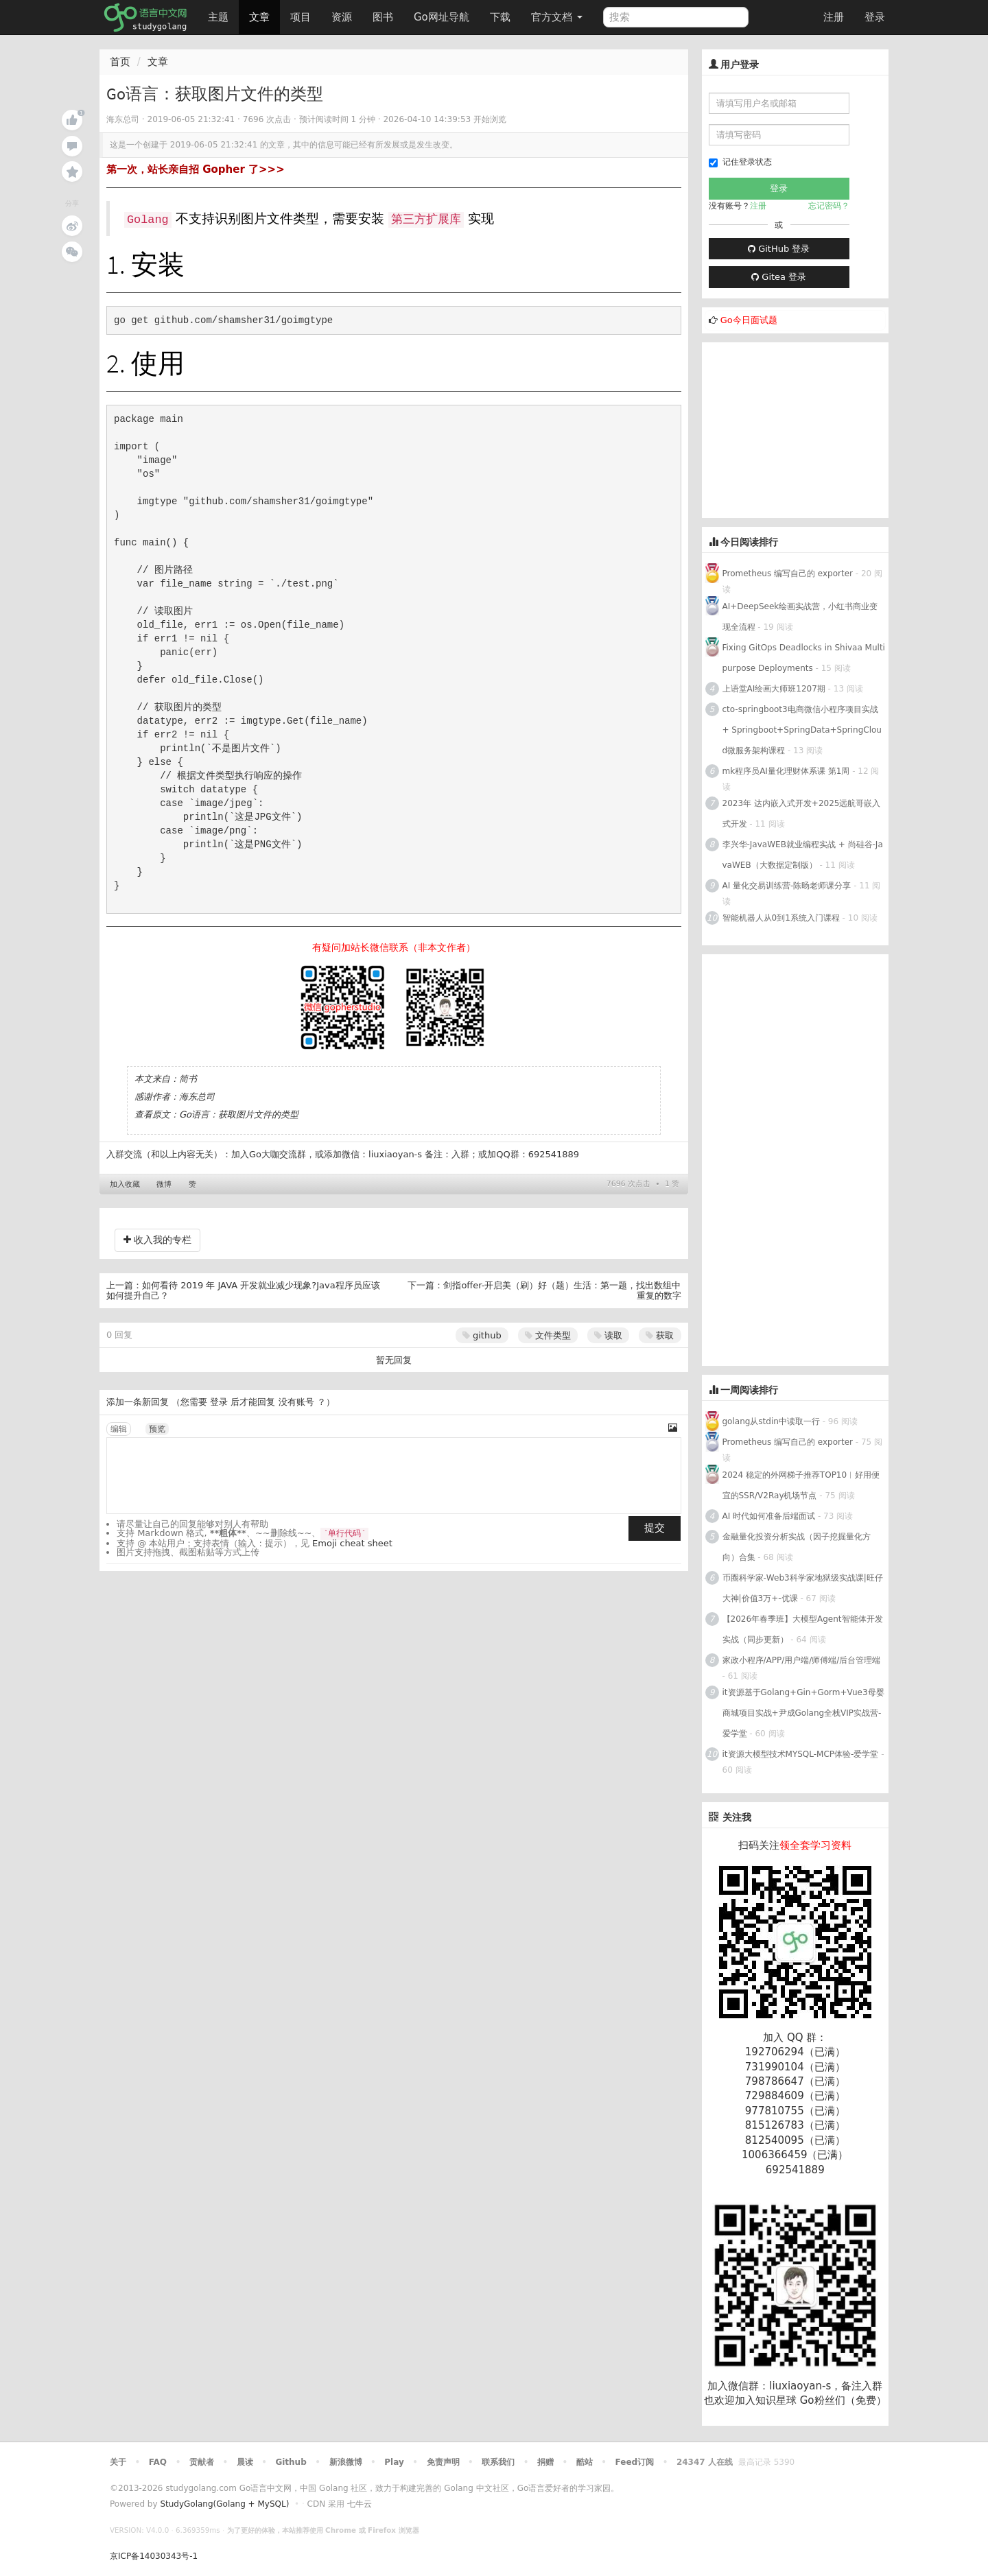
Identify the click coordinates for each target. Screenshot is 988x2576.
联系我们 (498, 2462)
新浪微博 (345, 2462)
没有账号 (296, 1402)
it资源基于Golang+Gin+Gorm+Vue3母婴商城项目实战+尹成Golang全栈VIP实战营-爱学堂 (803, 1713)
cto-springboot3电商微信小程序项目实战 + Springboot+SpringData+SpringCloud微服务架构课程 (802, 730)
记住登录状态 (740, 162)
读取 (608, 1335)
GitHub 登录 (779, 249)
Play (393, 2462)
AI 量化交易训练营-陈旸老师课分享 (788, 885)
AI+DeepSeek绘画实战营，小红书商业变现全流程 (800, 617)
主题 (218, 17)
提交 (654, 1528)
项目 (300, 17)
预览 (157, 1429)
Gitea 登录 (778, 277)
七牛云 (359, 2504)
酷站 (584, 2462)
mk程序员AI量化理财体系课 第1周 (787, 771)
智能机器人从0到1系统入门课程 (781, 918)
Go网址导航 (443, 13)
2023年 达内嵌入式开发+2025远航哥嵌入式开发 (801, 814)
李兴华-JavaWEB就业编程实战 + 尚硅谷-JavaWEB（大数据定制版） (802, 855)
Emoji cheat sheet (352, 1543)
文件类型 (548, 1335)
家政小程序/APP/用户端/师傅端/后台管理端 (801, 1660)
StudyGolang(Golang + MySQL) (224, 2504)
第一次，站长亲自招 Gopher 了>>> (195, 169)
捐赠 (545, 2462)
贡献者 (201, 2462)
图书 (383, 17)
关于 (118, 2462)
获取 (660, 1335)
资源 (341, 17)
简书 (188, 1079)
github (482, 1335)
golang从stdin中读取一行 (771, 1421)
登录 (874, 17)
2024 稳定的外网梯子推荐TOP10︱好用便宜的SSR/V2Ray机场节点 (801, 1485)
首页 (120, 62)
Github (290, 2462)
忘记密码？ (828, 206)
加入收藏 (125, 1184)
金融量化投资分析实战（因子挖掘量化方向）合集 (796, 1547)
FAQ (158, 2462)
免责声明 (443, 2462)
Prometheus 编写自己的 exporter (787, 573)
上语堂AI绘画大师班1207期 (773, 689)
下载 (500, 17)
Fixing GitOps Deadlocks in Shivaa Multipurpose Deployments (803, 658)
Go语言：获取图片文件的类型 (238, 1114)
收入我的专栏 (157, 1239)
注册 (833, 17)
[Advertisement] (805, 428)
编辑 (118, 1429)
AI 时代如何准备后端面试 (769, 1516)
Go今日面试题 (748, 320)
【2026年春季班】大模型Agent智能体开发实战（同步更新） (802, 1629)
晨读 (245, 2462)
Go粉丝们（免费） (843, 2400)
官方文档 (557, 17)
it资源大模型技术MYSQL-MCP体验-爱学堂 (800, 1754)
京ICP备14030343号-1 (154, 2556)
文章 (259, 17)
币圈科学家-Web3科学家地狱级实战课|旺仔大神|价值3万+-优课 (802, 1588)
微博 (164, 1184)
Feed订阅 (635, 2462)
